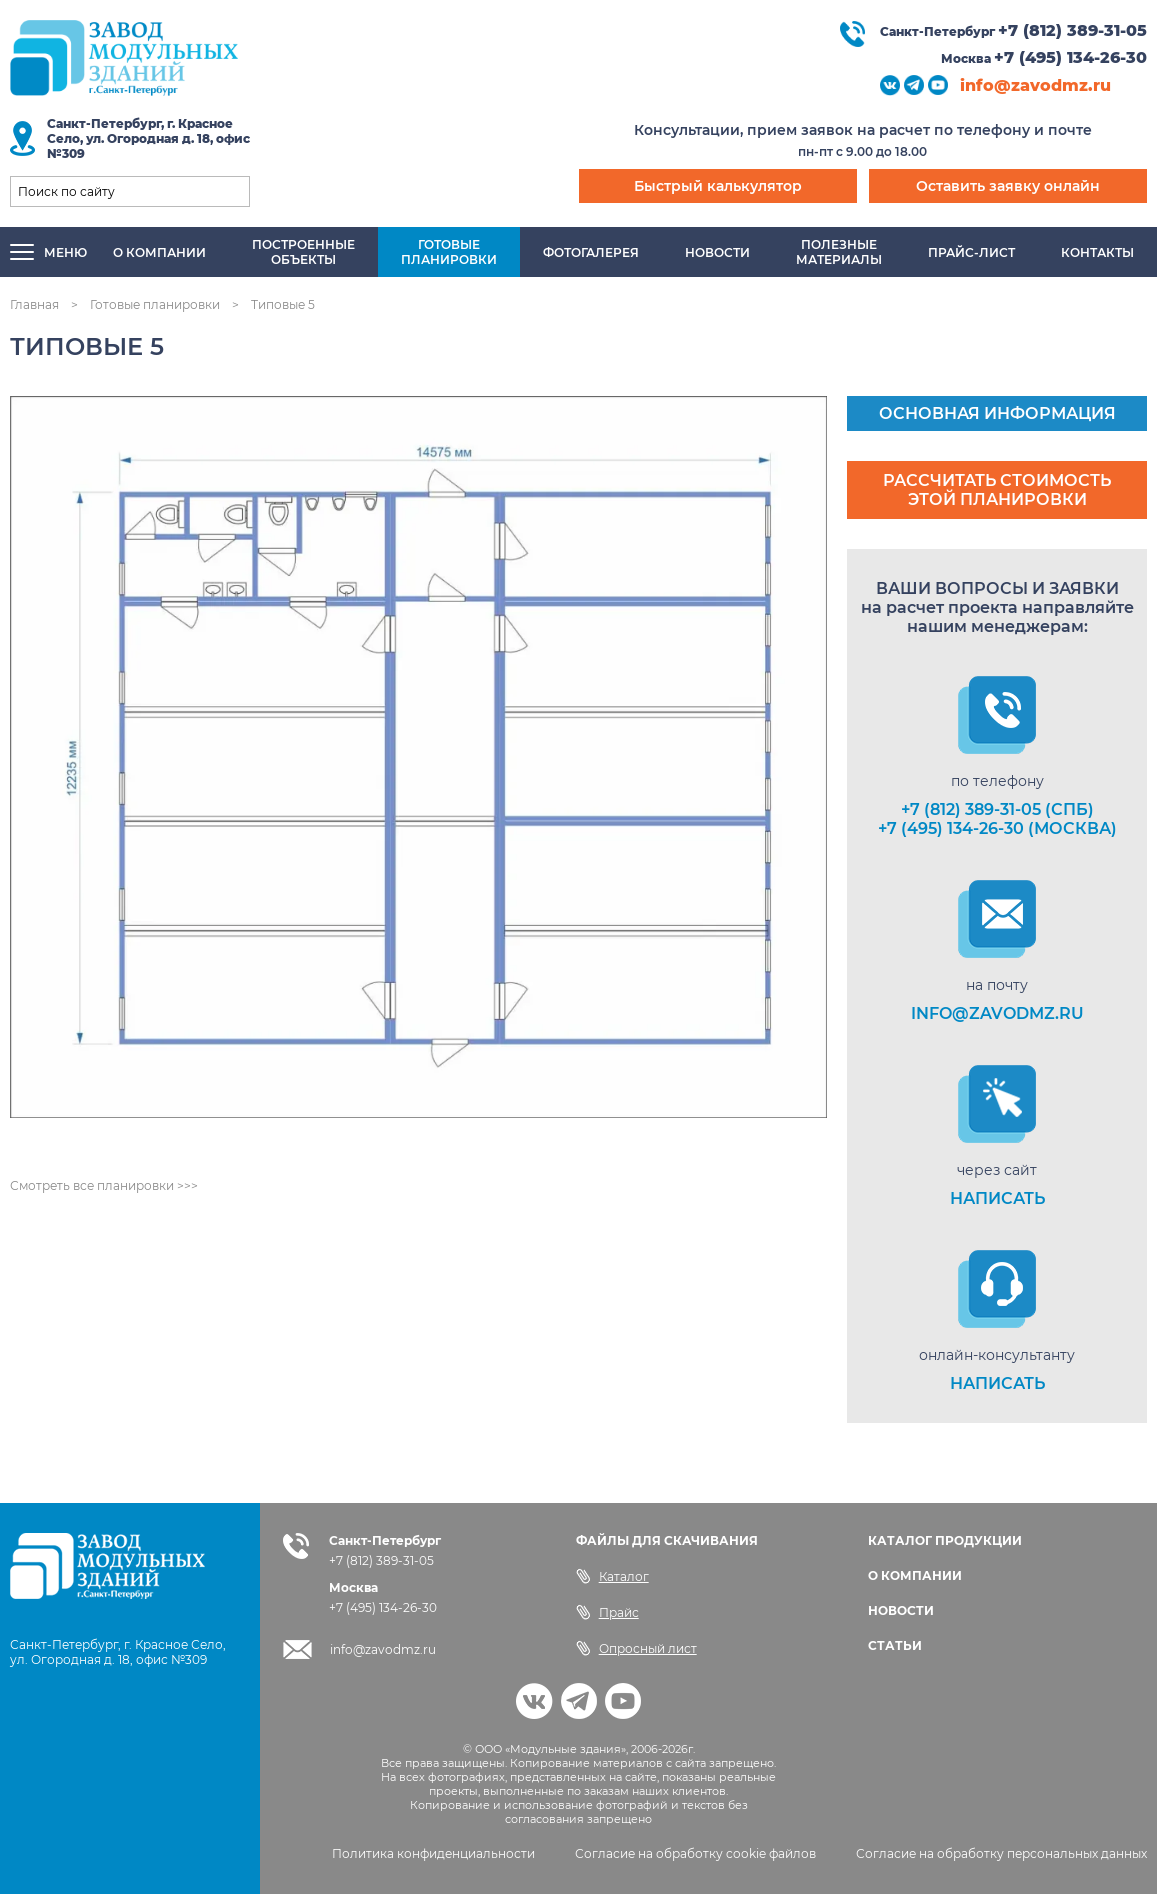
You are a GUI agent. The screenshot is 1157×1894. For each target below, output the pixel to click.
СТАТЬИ (895, 1645)
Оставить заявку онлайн (1008, 186)
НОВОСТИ (901, 1610)
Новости (717, 252)
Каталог (612, 1576)
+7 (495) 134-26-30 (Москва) (997, 828)
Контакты (1097, 252)
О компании (159, 252)
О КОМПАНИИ (915, 1575)
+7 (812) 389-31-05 (1072, 30)
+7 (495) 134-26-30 (1070, 57)
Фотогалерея (591, 252)
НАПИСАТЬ (997, 1198)
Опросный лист (636, 1648)
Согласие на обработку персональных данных (1001, 1853)
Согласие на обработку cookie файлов (695, 1853)
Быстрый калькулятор (718, 186)
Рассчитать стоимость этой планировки (997, 490)
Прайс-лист (971, 252)
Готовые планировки (155, 304)
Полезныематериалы (839, 252)
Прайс (607, 1612)
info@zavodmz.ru (1035, 85)
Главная (34, 304)
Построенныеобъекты (303, 252)
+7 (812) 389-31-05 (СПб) (997, 809)
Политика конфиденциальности (433, 1853)
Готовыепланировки (449, 252)
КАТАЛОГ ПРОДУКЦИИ (945, 1540)
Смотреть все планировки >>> (104, 1185)
